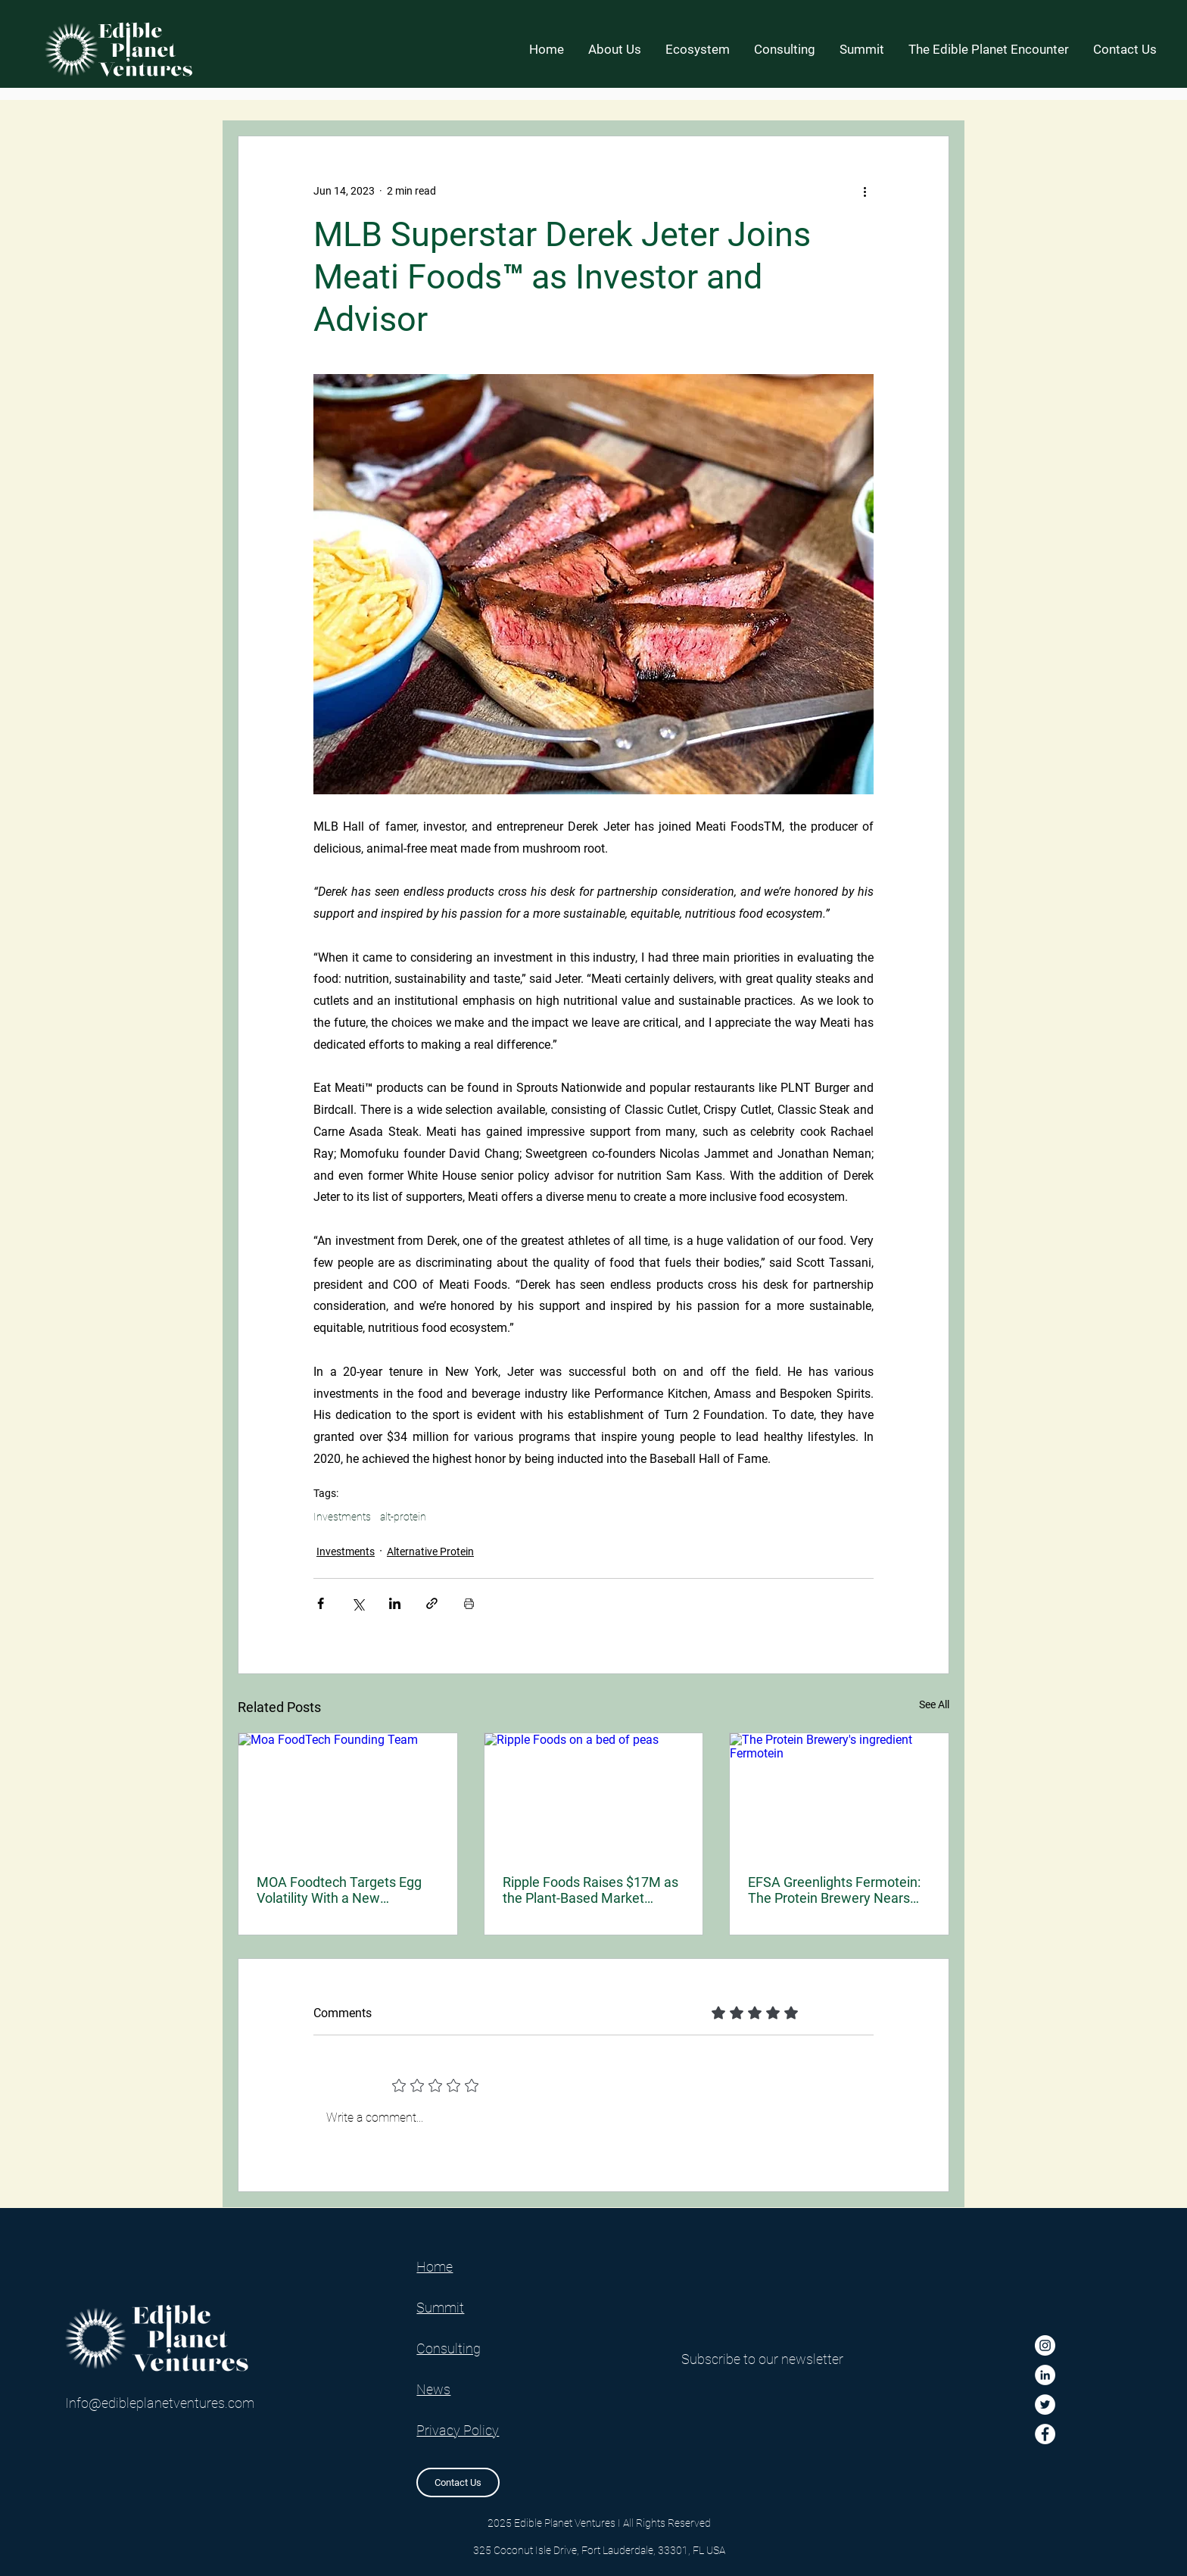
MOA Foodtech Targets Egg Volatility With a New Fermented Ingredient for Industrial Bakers (339, 1890)
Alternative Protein (430, 1551)
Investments (342, 1517)
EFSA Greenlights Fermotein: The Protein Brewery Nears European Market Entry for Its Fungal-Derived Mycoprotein (836, 1890)
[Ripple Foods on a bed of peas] (593, 1794)
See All (934, 1704)
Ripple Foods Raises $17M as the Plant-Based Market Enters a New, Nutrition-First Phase (590, 1890)
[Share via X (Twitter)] (357, 1603)
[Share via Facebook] (320, 1603)
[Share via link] (432, 1603)
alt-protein (403, 1517)
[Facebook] (1045, 2434)
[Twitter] (1045, 2404)
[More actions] (864, 191)
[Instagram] (1045, 2345)
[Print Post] (469, 1603)
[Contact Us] (458, 2482)
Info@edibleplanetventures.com (159, 2403)
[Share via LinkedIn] (395, 1603)
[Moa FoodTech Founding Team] (347, 1794)
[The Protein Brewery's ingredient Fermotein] (839, 1794)
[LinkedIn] (1045, 2375)
